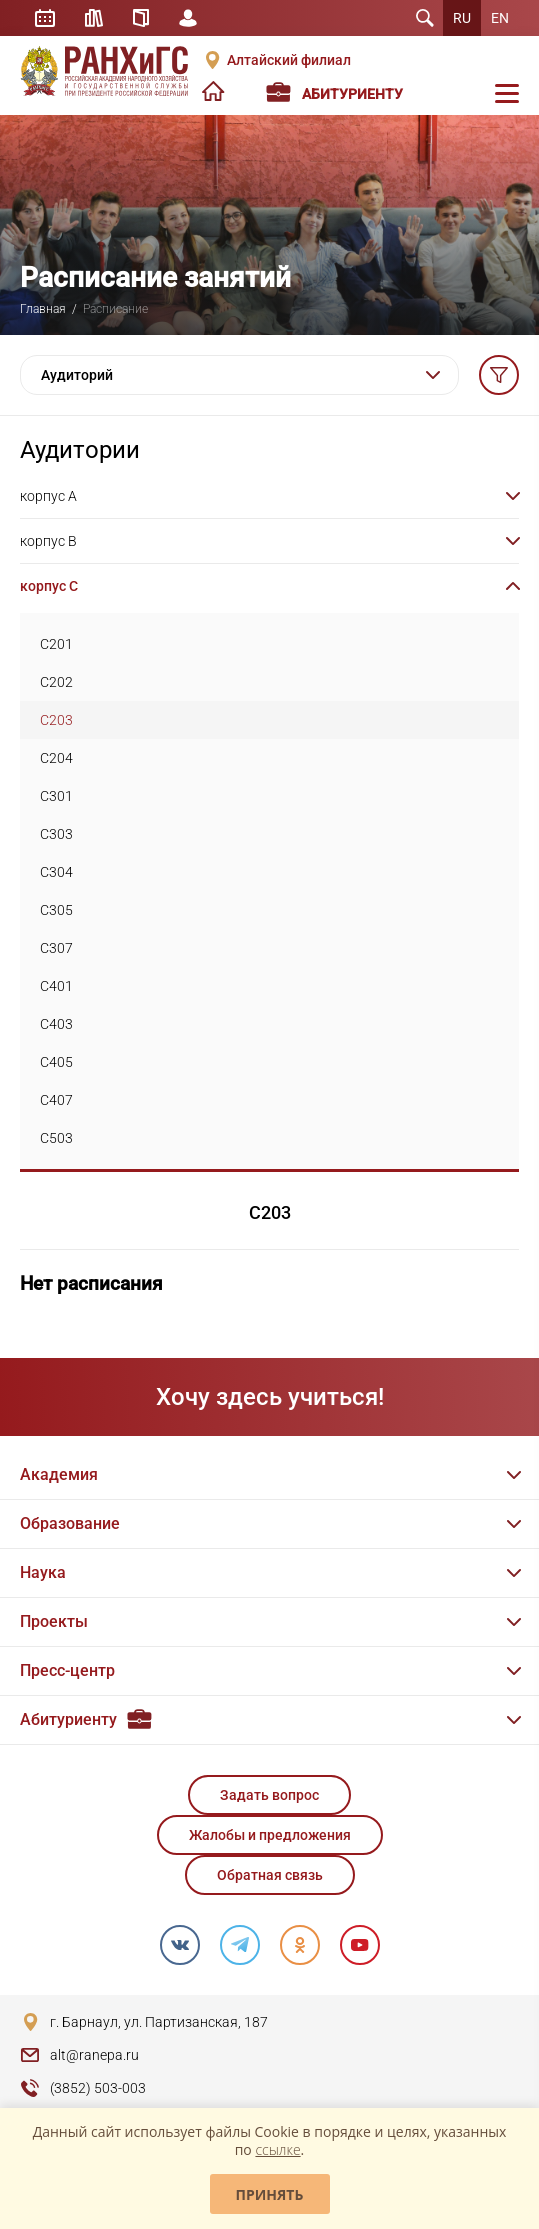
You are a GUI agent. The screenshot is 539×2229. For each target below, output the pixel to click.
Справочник (141, 18)
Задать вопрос (269, 1795)
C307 (56, 948)
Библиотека (94, 18)
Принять (270, 2194)
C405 (56, 1062)
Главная (43, 309)
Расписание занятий (45, 18)
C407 (56, 1100)
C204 (56, 758)
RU (462, 18)
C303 (56, 834)
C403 (56, 1024)
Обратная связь (270, 1875)
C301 (56, 796)
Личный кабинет (188, 18)
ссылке (277, 2149)
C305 (56, 910)
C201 (56, 644)
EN (500, 18)
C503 (56, 1138)
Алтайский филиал (289, 60)
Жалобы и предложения (270, 1835)
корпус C (49, 586)
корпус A (48, 496)
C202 (56, 682)
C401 (56, 986)
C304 (56, 872)
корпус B (48, 541)
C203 (56, 720)
